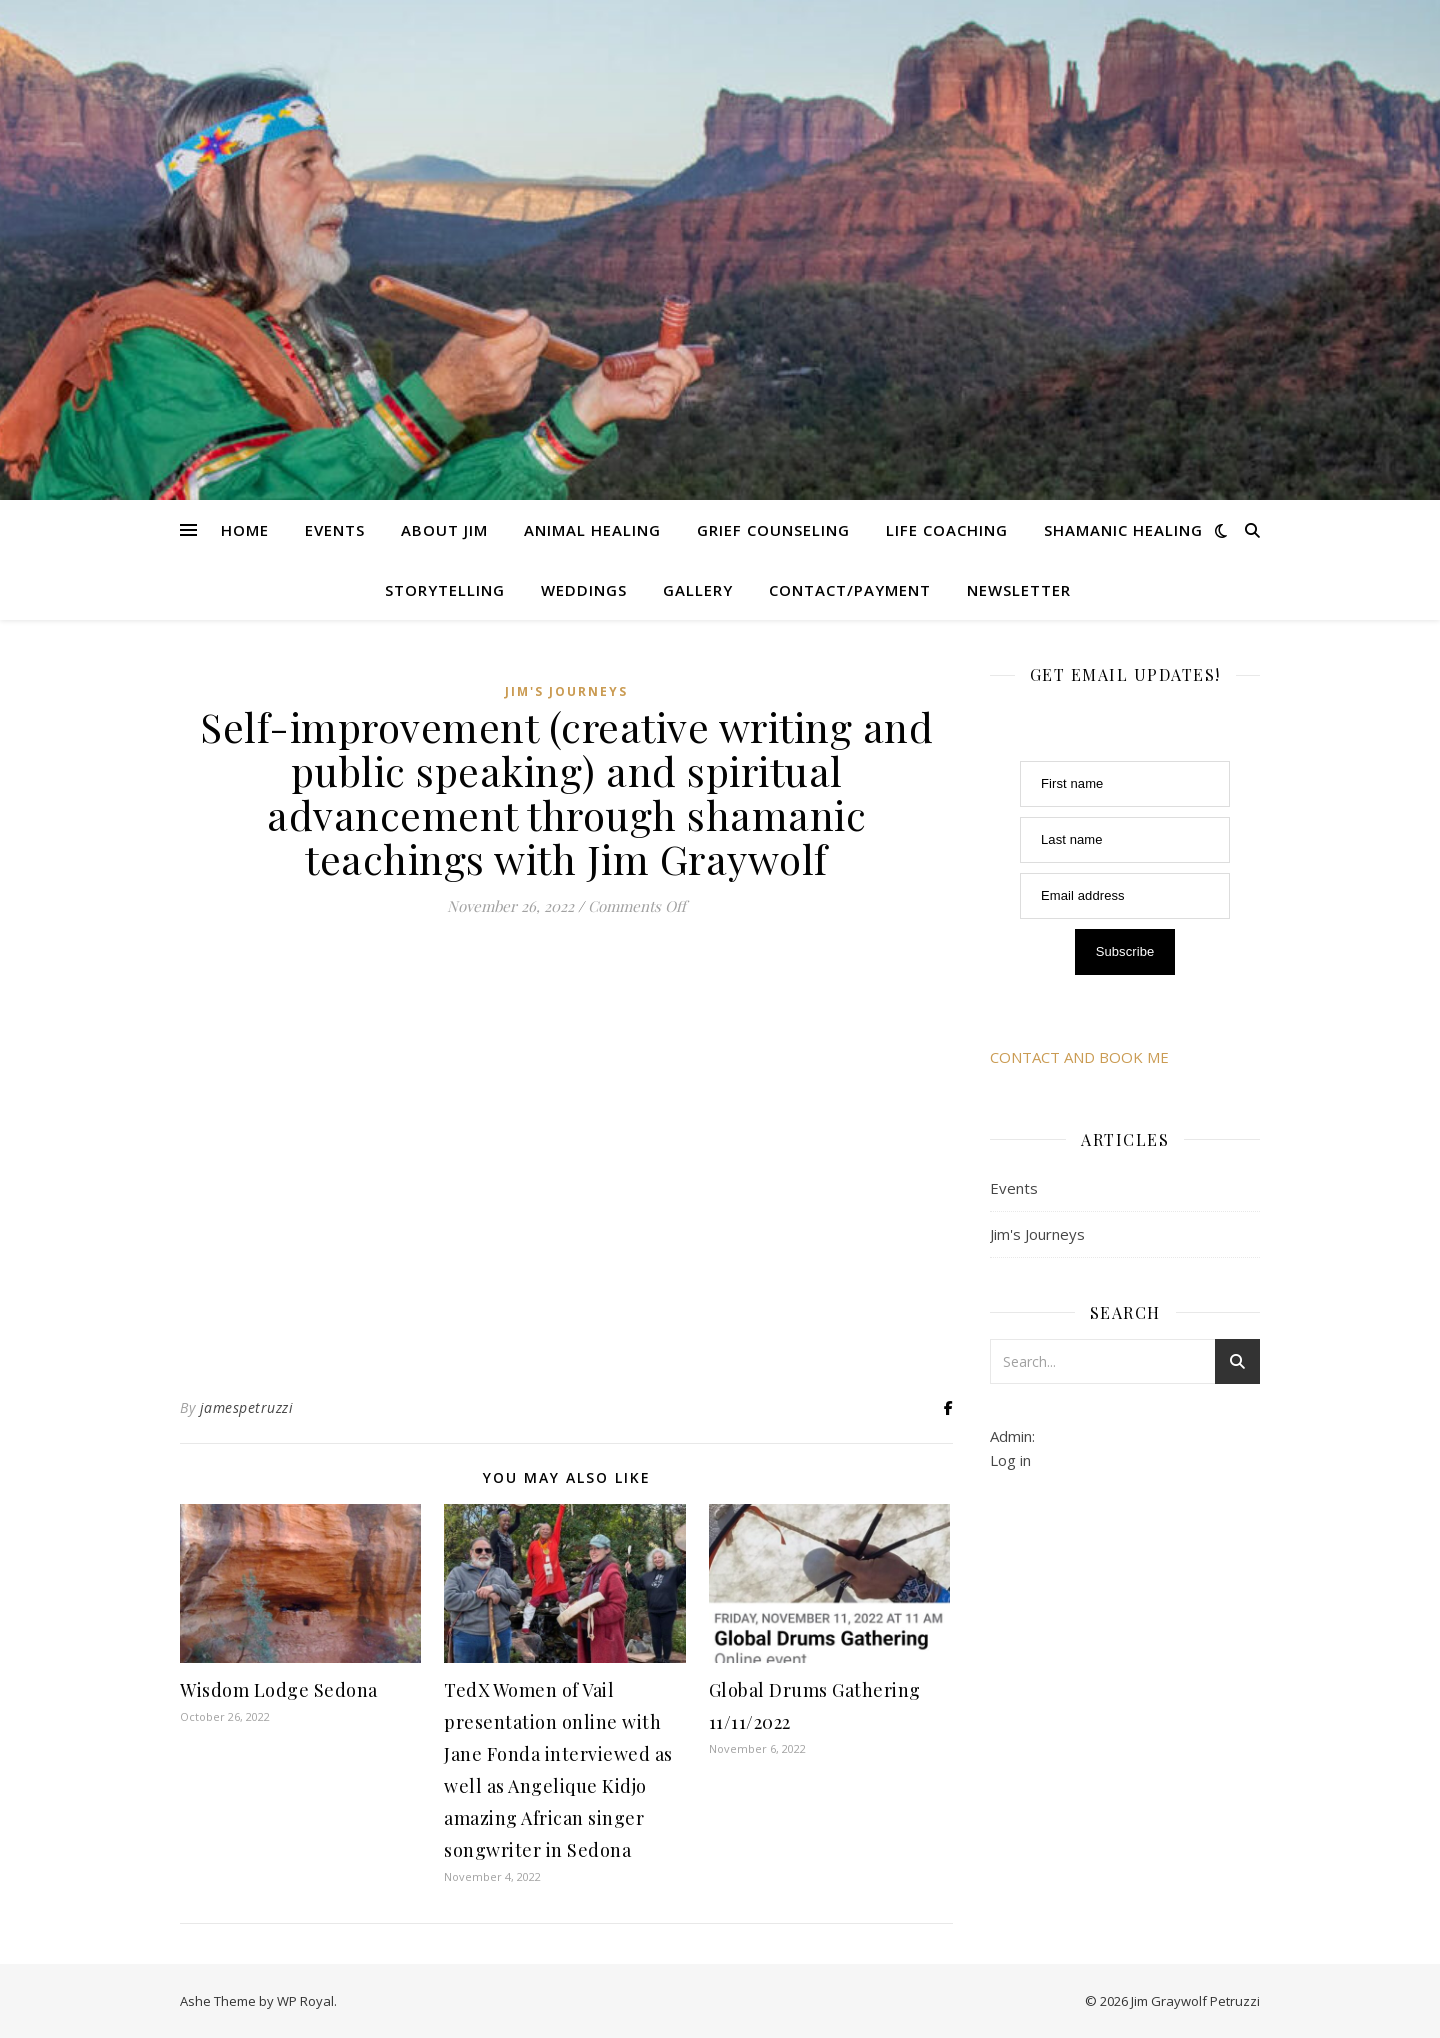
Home (245, 530)
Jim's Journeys (566, 691)
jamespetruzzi (247, 1407)
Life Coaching (947, 530)
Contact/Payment (850, 590)
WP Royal (305, 2001)
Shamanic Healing (1123, 530)
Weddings (584, 590)
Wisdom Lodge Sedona (279, 1690)
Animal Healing (592, 530)
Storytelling (445, 590)
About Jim (444, 530)
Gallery (698, 590)
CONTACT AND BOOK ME (1079, 1057)
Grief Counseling (773, 530)
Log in (1010, 1460)
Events (335, 530)
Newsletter (1019, 590)
